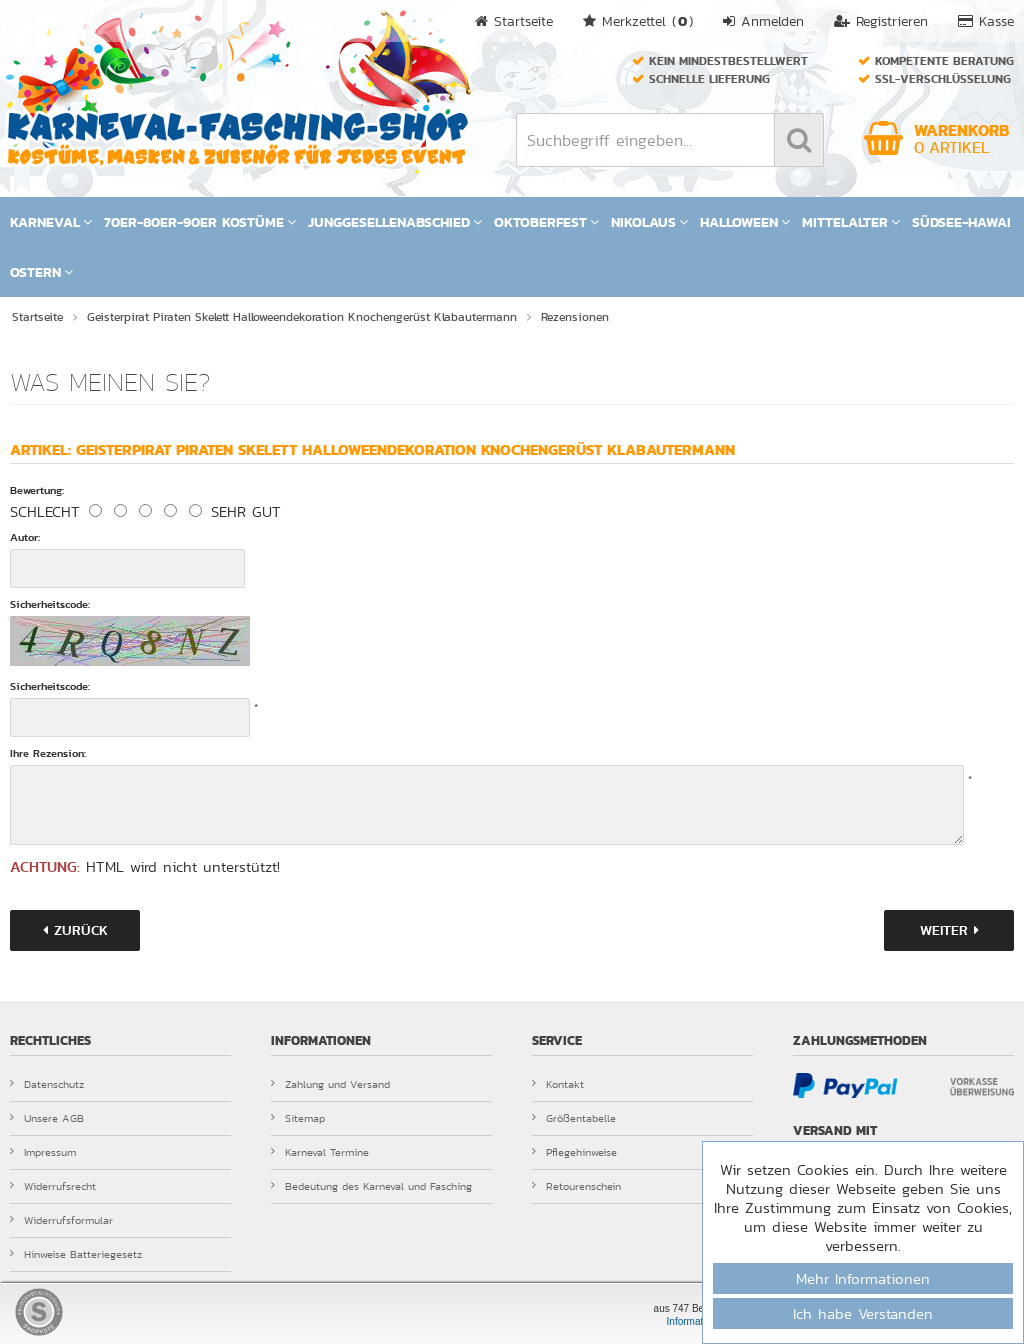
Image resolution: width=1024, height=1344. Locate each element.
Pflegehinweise (574, 1152)
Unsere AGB (47, 1118)
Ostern (41, 272)
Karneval (51, 222)
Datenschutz (47, 1084)
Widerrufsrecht (53, 1186)
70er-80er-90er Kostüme (200, 222)
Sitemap (298, 1118)
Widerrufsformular (61, 1220)
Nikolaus (649, 222)
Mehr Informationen (863, 1278)
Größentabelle (574, 1118)
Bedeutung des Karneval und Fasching (371, 1186)
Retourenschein (576, 1186)
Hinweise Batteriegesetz (76, 1254)
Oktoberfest (546, 222)
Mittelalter (851, 222)
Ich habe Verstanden (863, 1313)
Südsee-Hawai (961, 222)
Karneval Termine (320, 1152)
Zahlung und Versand (330, 1084)
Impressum (43, 1152)
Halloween (745, 222)
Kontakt (558, 1084)
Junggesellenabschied (395, 222)
